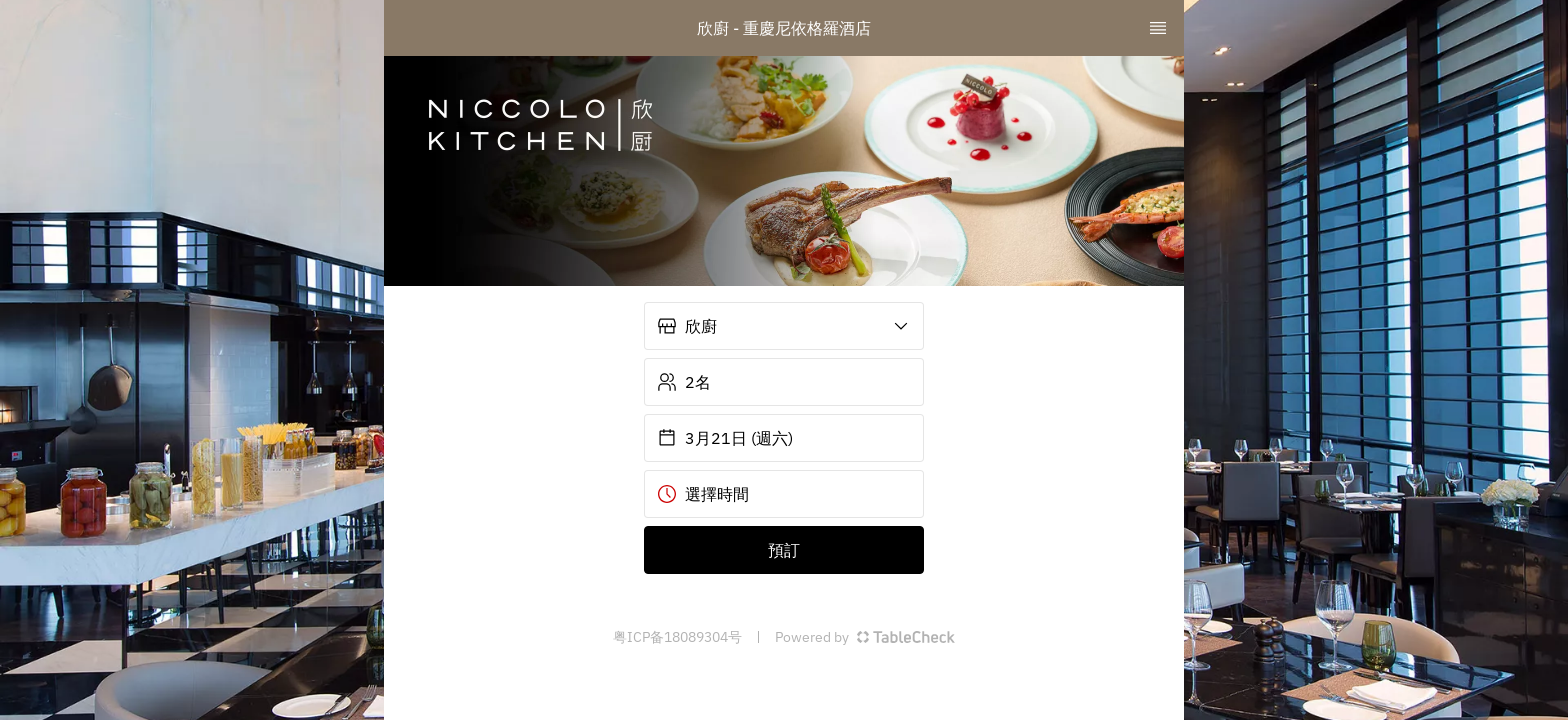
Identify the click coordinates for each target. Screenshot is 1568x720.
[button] (784, 326)
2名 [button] (684, 382)
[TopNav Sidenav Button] (1158, 28)
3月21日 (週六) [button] (725, 438)
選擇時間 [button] (703, 494)
